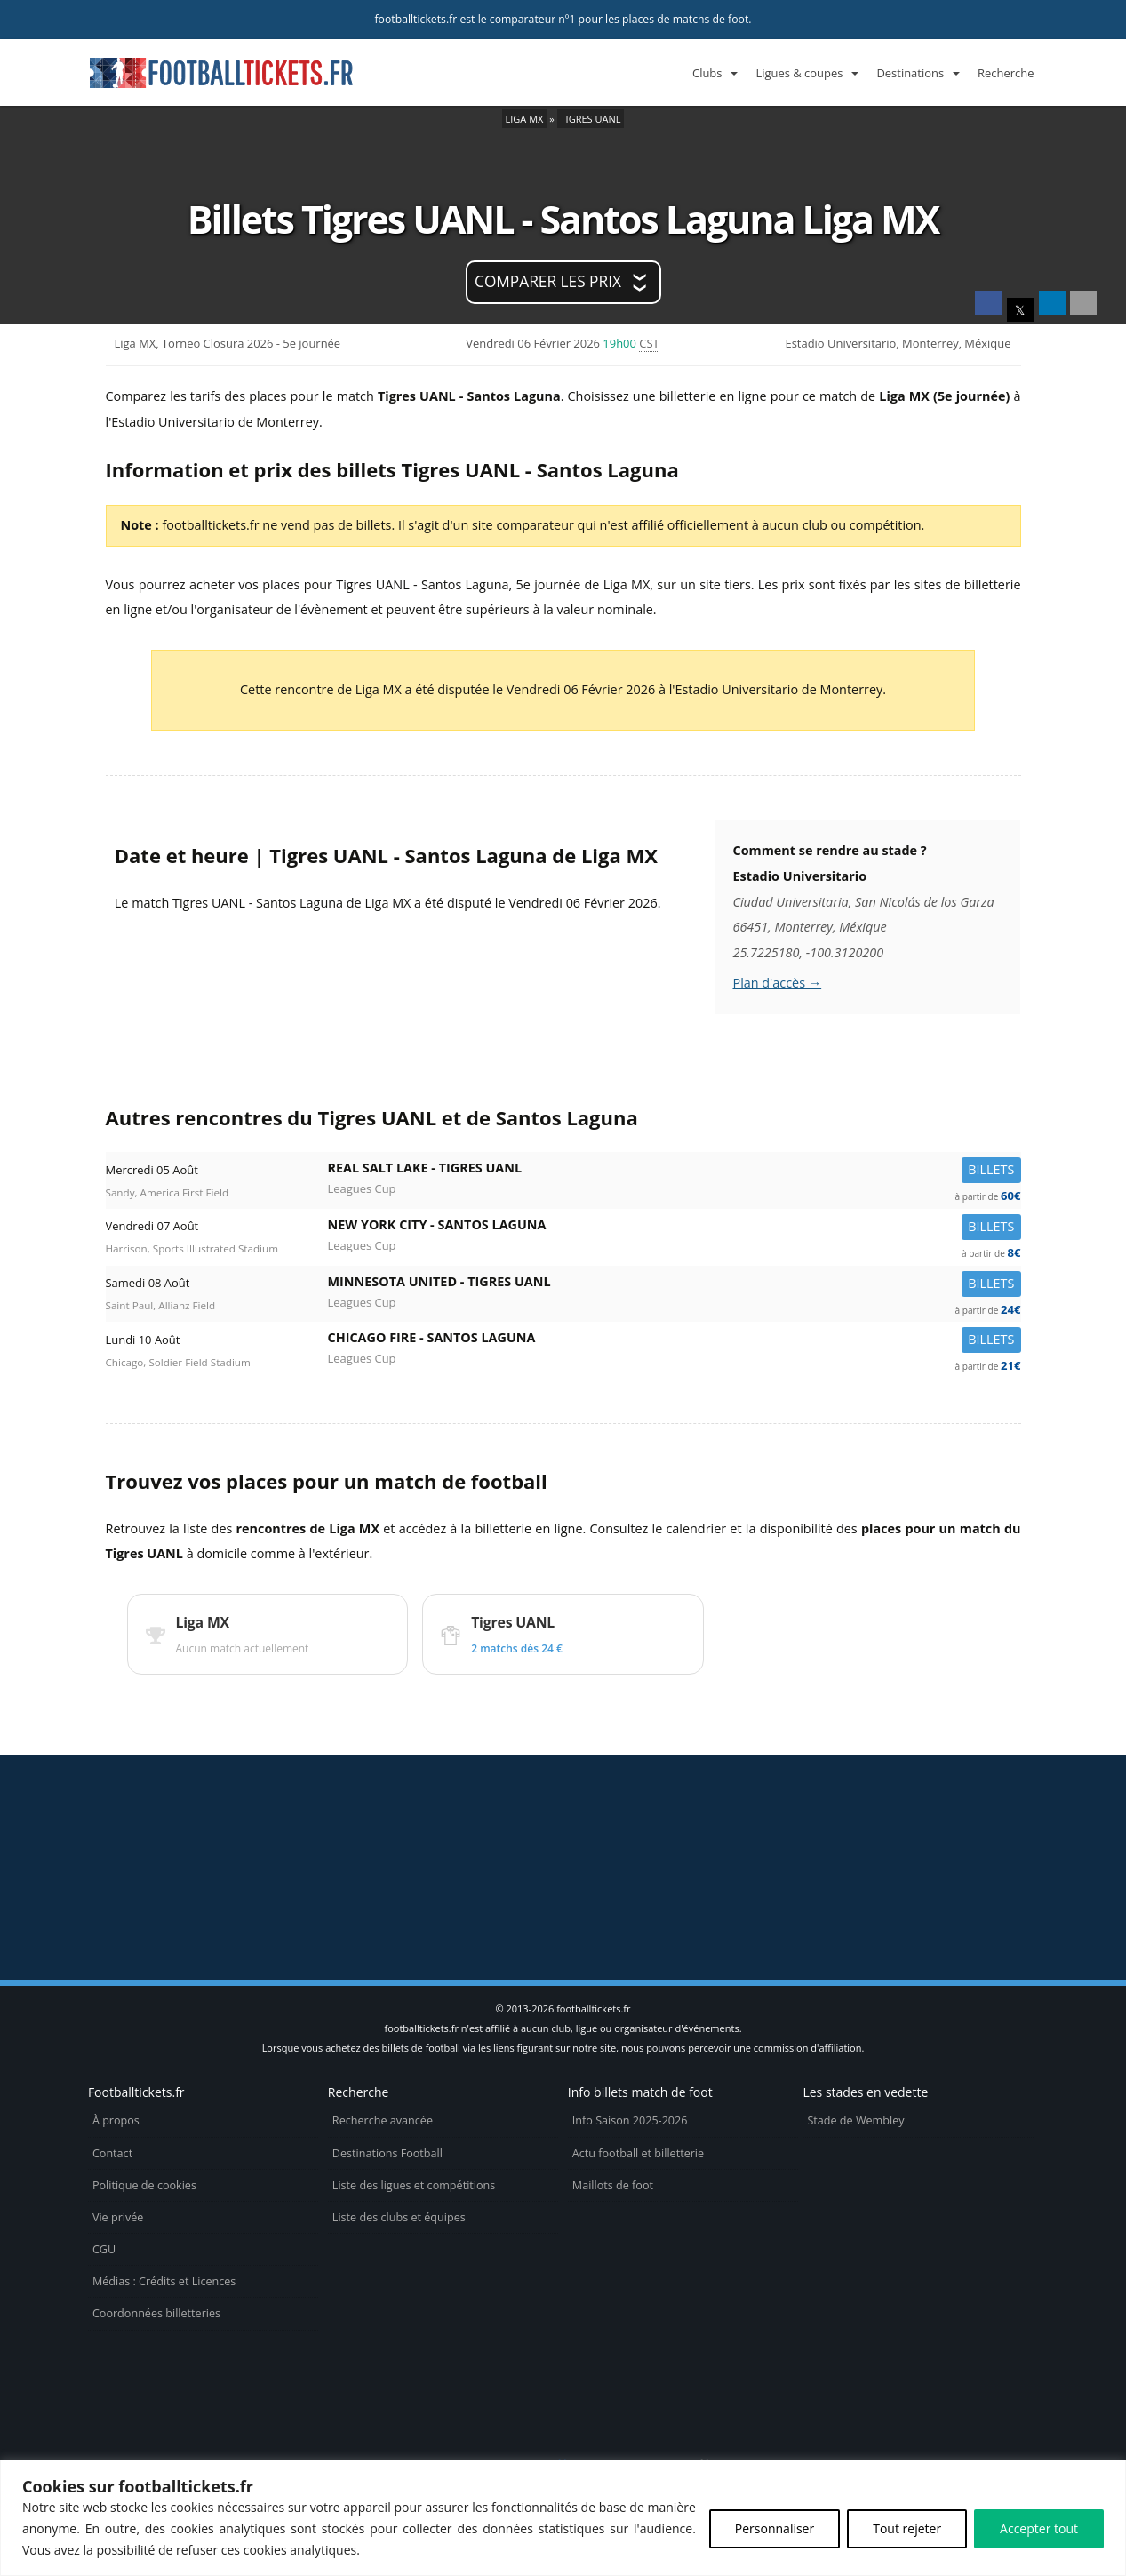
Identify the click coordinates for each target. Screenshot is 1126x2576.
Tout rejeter (907, 2528)
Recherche (1006, 73)
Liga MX (525, 118)
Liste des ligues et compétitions (413, 2185)
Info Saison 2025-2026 (630, 2120)
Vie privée (118, 2217)
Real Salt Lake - (674, 1171)
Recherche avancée (382, 2120)
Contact (112, 2153)
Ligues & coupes (799, 73)
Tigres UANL (591, 118)
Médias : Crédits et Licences (164, 2281)
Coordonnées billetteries (156, 2313)
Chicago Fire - (674, 1341)
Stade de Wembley (855, 2120)
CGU (104, 2249)
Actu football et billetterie (638, 2153)
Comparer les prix (548, 281)
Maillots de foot (612, 2185)
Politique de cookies (144, 2185)
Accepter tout (1039, 2528)
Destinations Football (387, 2153)
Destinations (910, 73)
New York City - (674, 1228)
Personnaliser (774, 2528)
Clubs (707, 73)
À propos (116, 2120)
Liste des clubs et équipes (399, 2217)
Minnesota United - (674, 1285)
